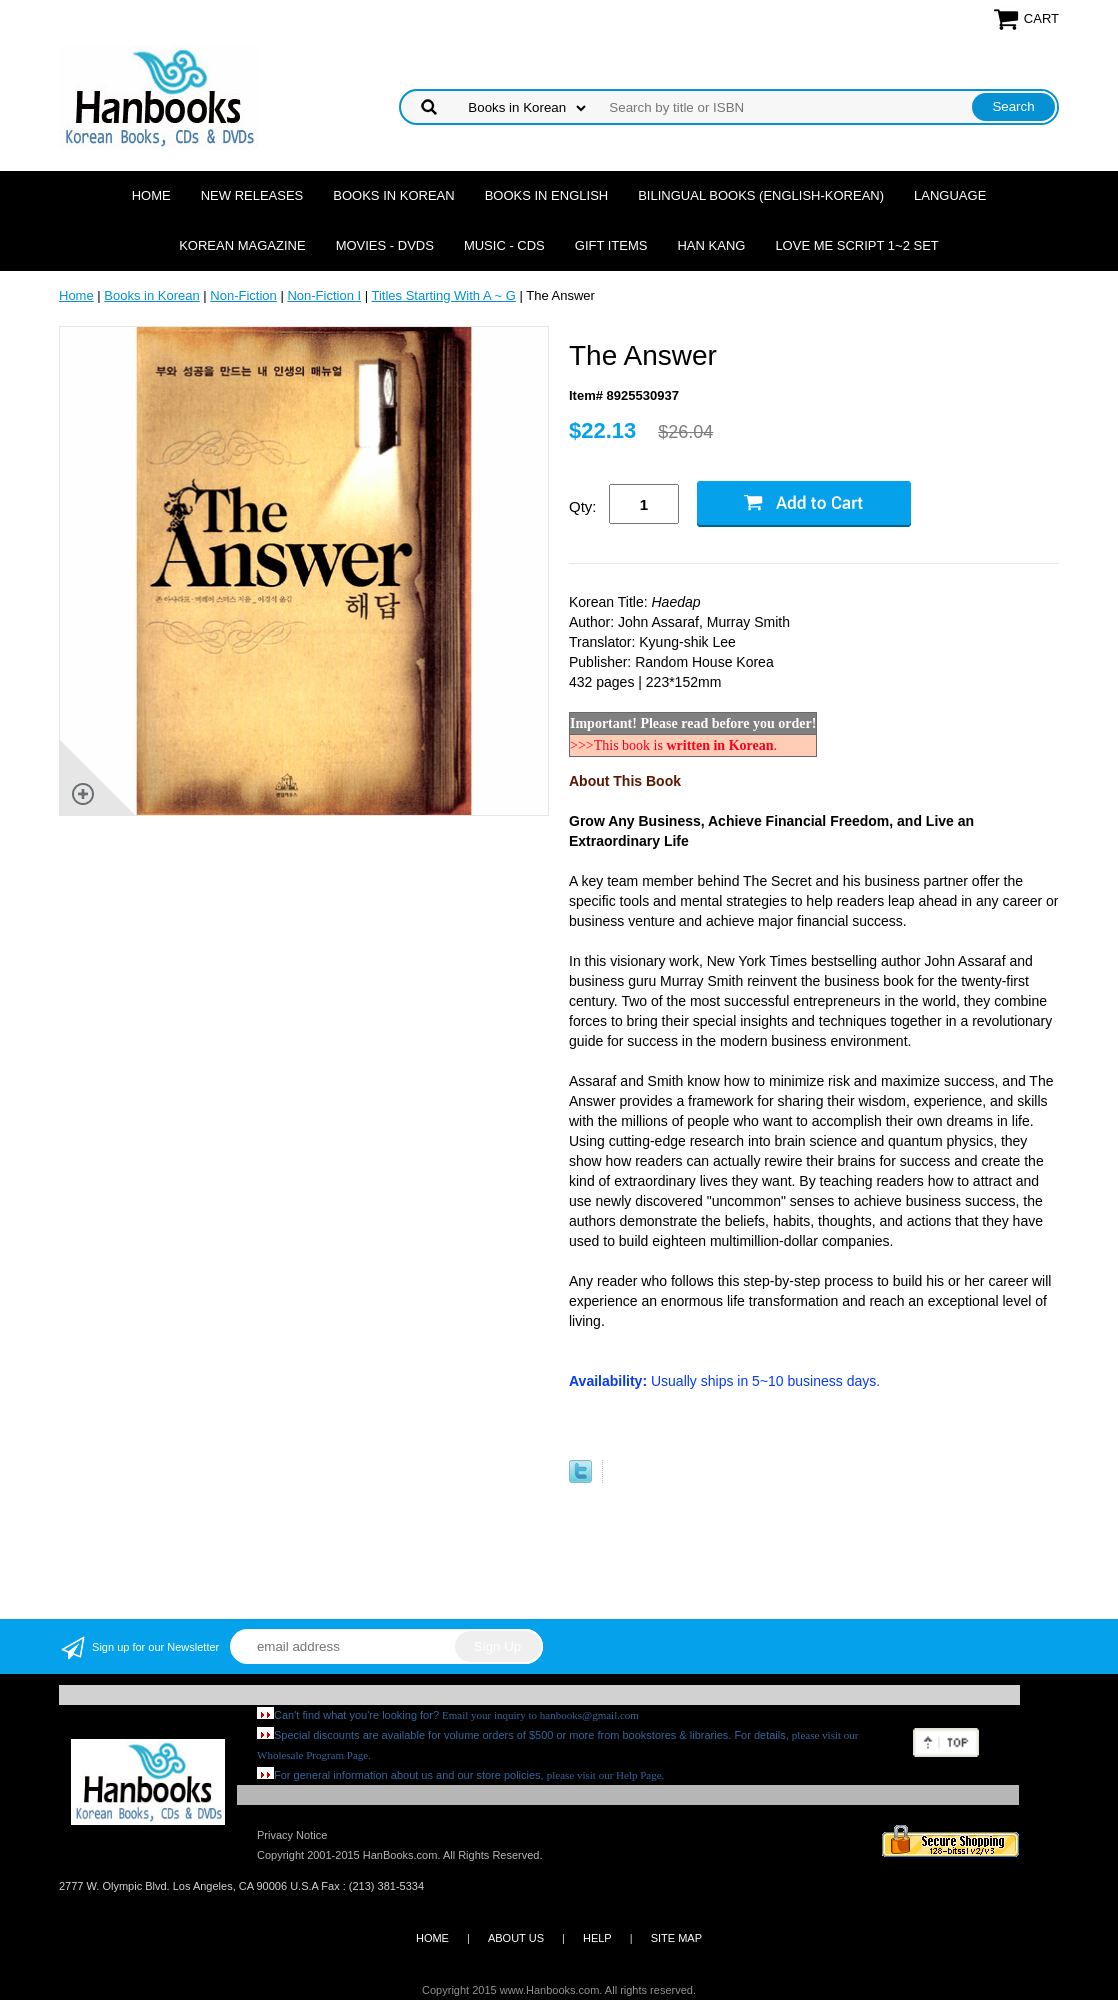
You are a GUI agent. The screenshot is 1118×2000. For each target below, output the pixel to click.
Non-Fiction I (324, 295)
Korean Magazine (242, 245)
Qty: (583, 506)
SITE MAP (676, 1938)
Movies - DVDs (385, 245)
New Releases (252, 195)
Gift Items (611, 245)
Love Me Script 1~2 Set (856, 245)
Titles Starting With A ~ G (443, 295)
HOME (432, 1938)
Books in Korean (393, 195)
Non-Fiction (243, 295)
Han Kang (711, 245)
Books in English (547, 195)
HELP (597, 1938)
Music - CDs (504, 245)
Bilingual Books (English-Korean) (761, 195)
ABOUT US (516, 1938)
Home (151, 195)
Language (950, 195)
